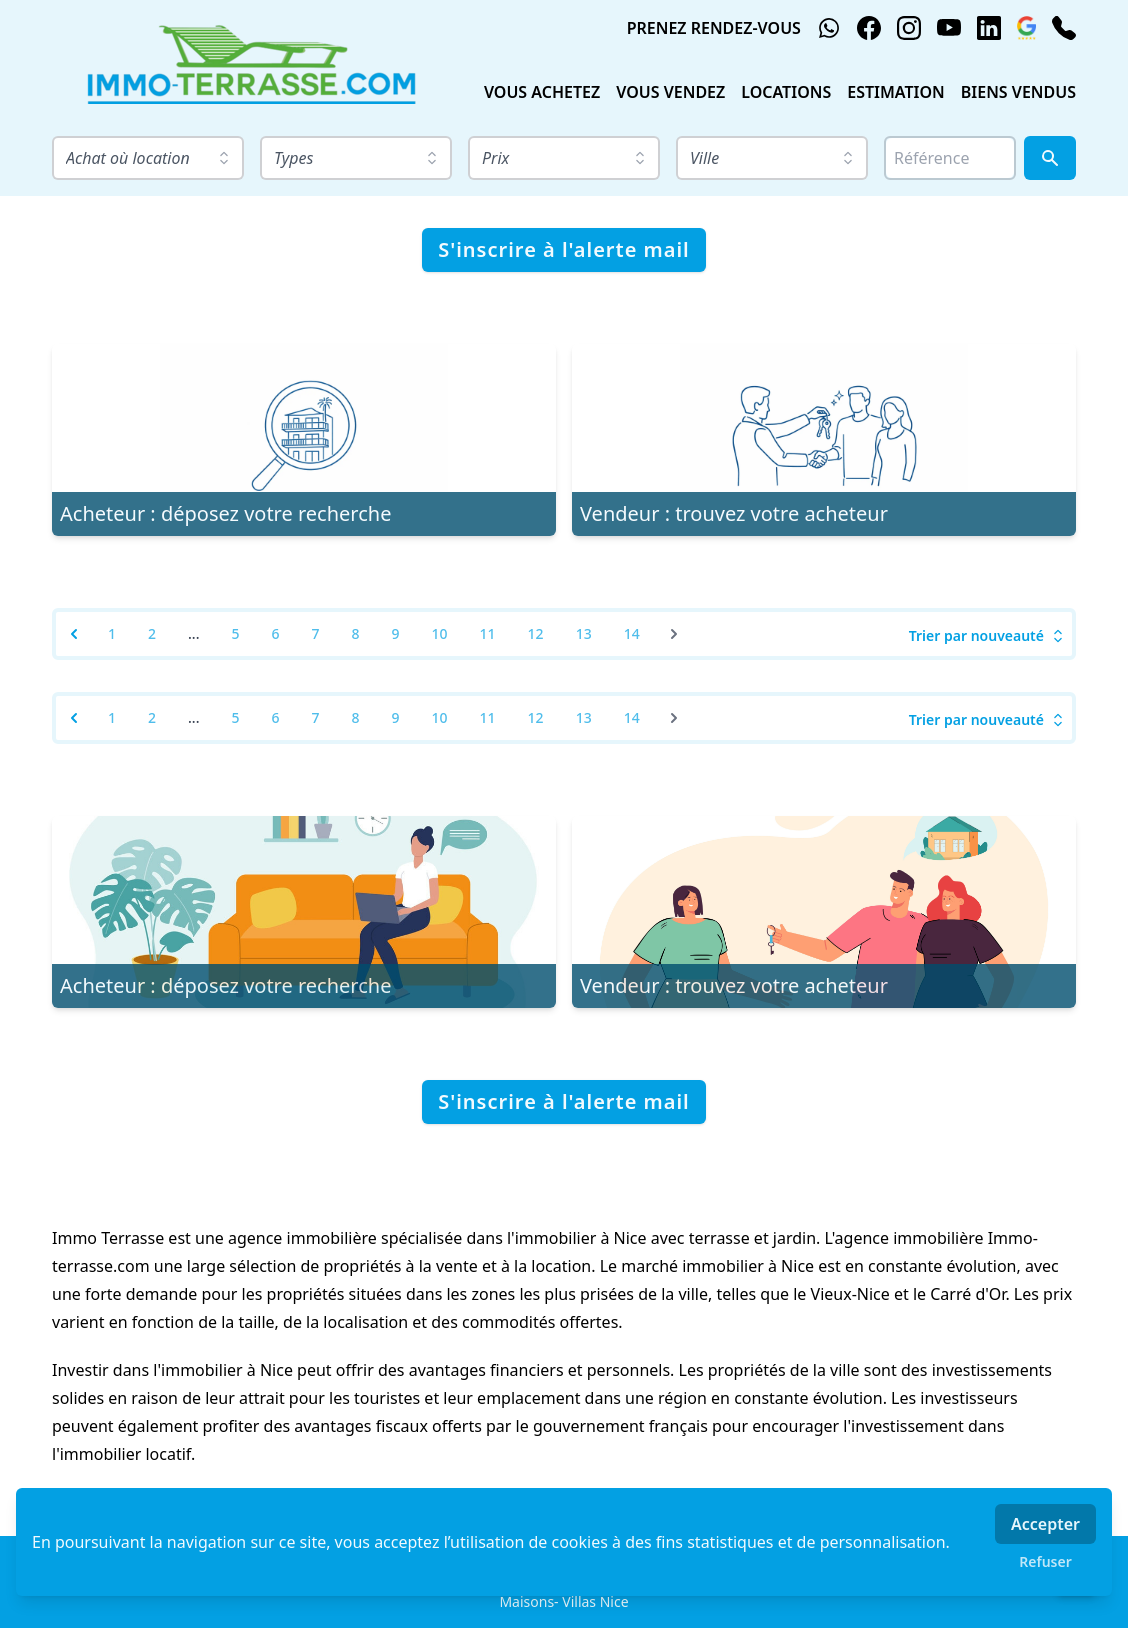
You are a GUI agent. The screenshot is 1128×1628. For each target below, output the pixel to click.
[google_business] (1026, 28)
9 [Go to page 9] (396, 633)
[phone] (1064, 28)
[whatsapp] (829, 28)
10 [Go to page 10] (440, 633)
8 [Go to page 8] (356, 633)
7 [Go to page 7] (316, 633)
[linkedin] (989, 28)
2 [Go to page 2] (152, 633)
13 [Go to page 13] (584, 633)
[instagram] (909, 28)
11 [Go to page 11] (488, 633)
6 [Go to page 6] (275, 633)
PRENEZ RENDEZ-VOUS (714, 28)
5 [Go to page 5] (235, 633)
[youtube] (949, 28)
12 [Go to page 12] (536, 633)
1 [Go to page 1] (112, 633)
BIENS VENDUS (1018, 92)
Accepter (1045, 1524)
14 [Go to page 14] (632, 633)
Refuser (1045, 1561)
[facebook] (869, 28)
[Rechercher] (1050, 158)
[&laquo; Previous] (74, 634)
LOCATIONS (786, 92)
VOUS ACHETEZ (542, 92)
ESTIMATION (896, 92)
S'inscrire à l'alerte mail (564, 249)
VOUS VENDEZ (670, 92)
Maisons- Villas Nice (563, 1601)
